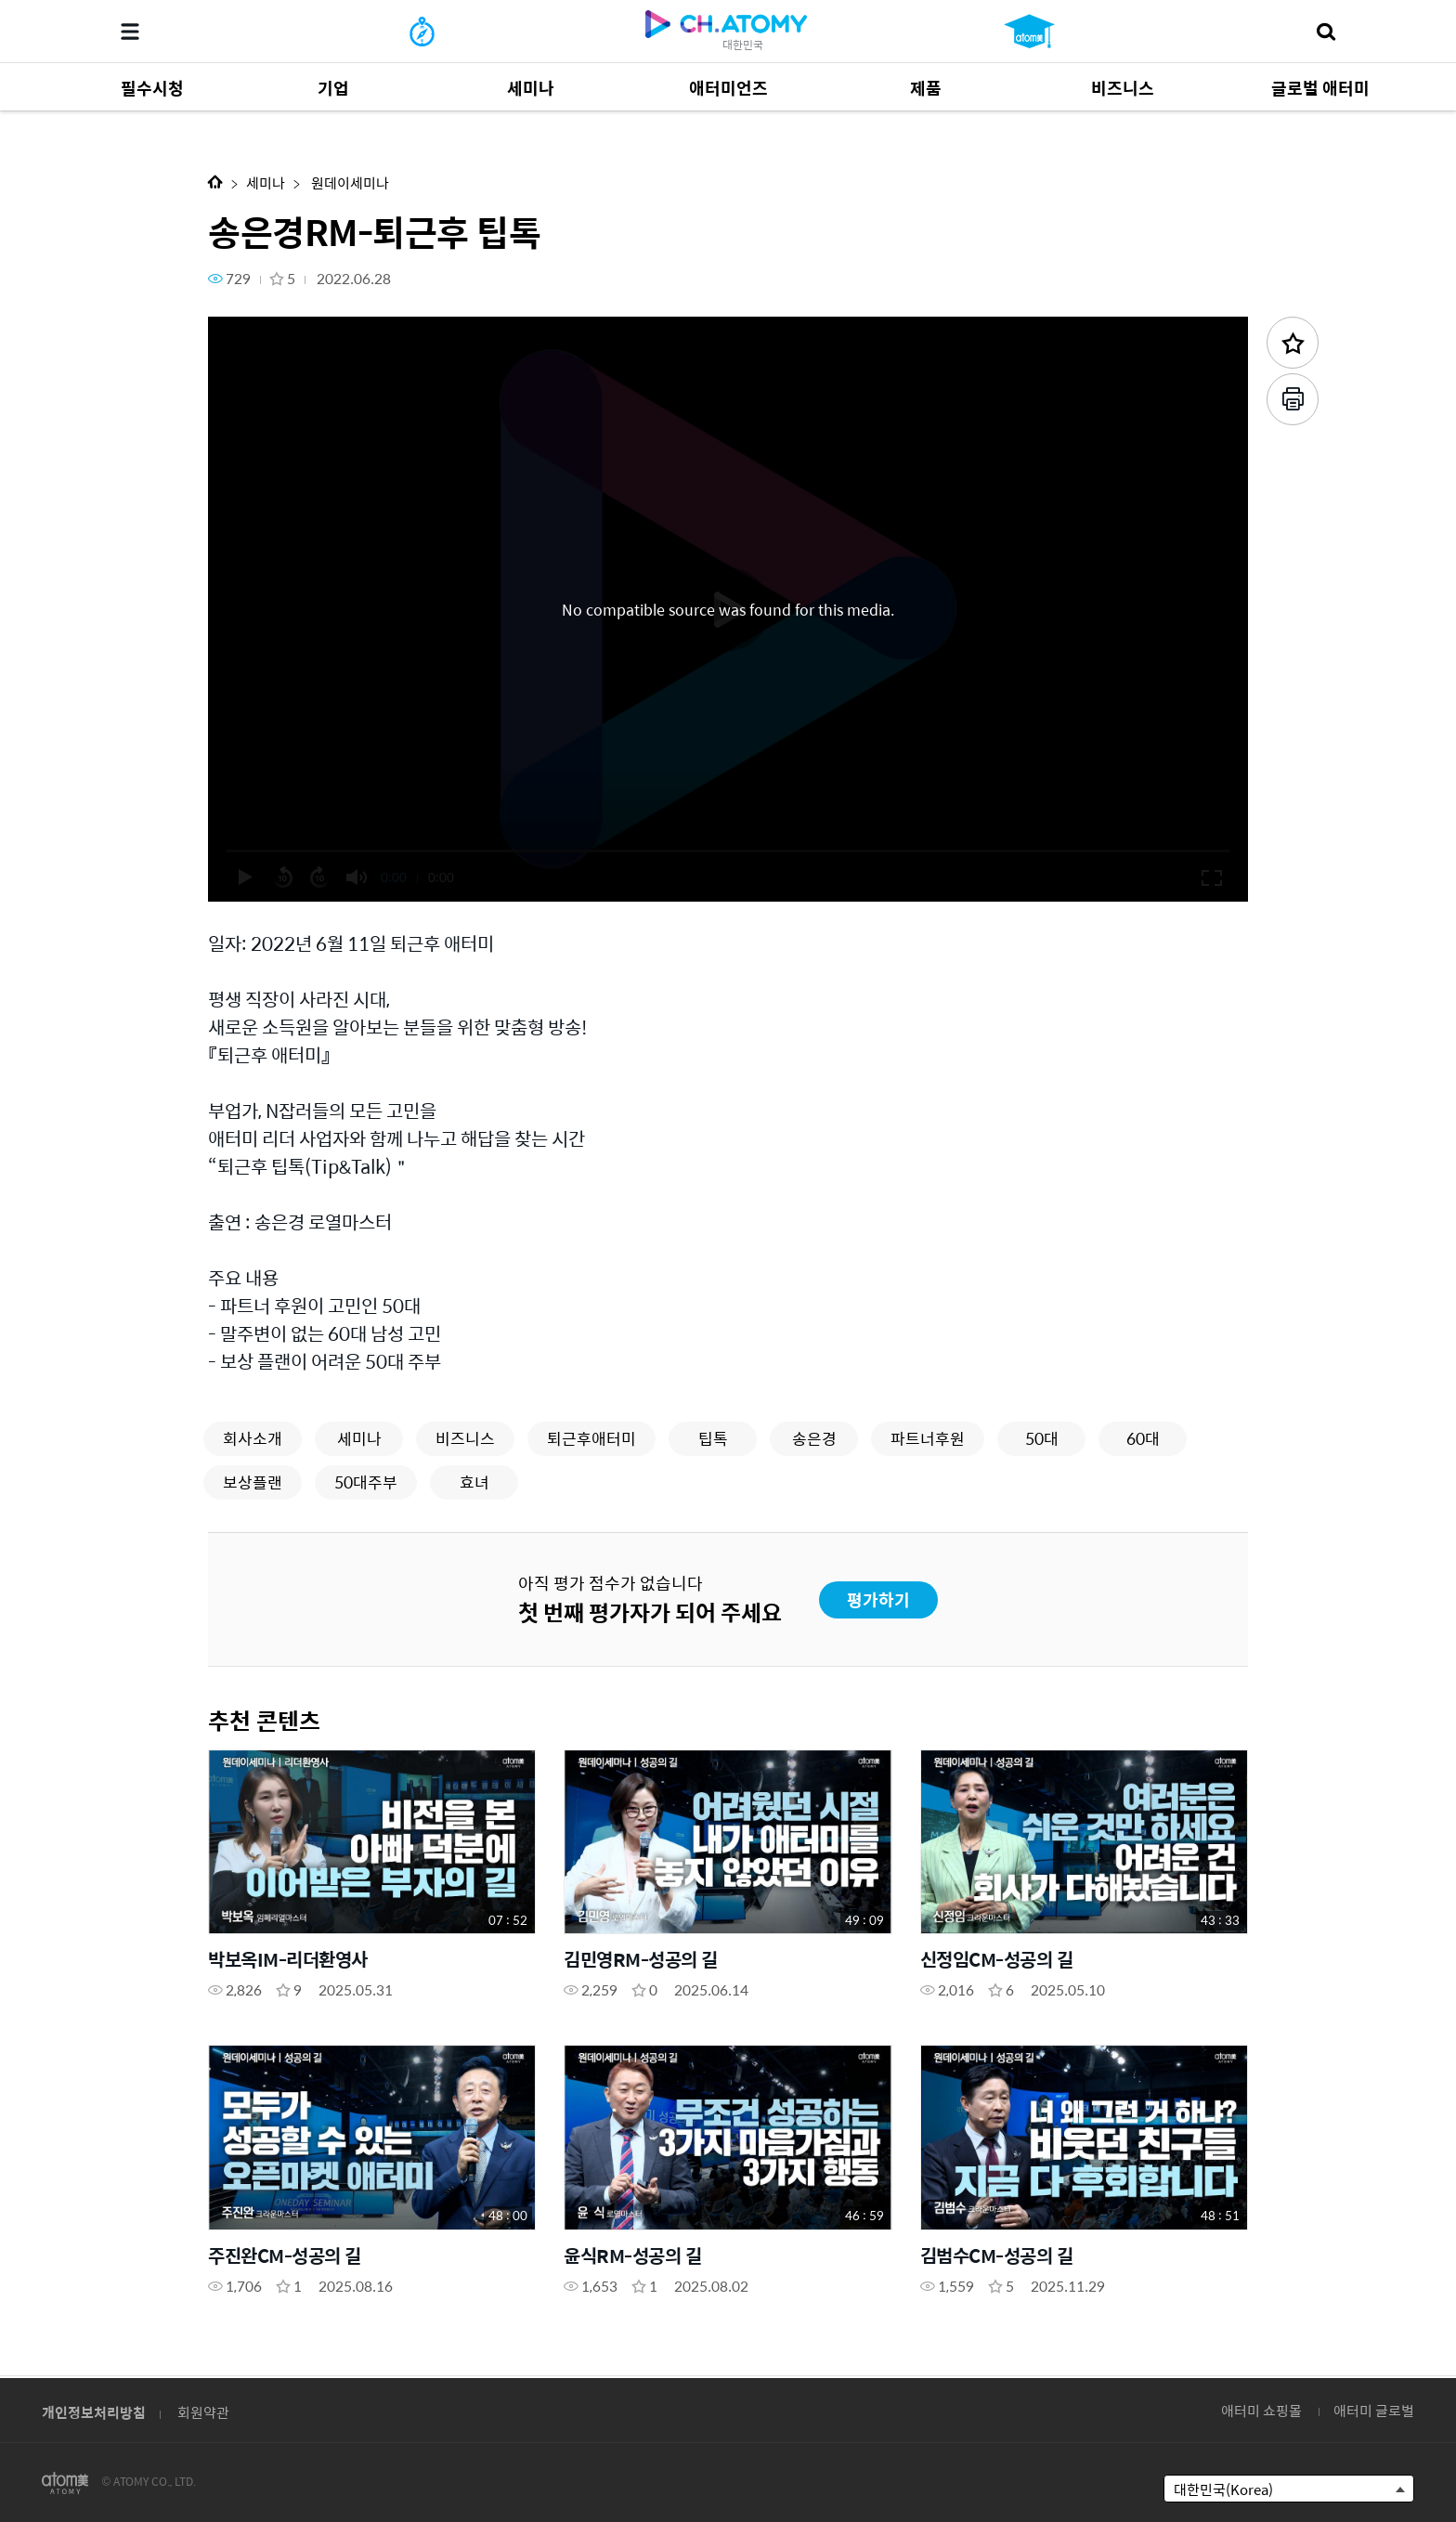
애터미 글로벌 (1373, 2410)
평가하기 (878, 1599)
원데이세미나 (348, 182)
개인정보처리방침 (94, 2412)
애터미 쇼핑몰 (1261, 2410)
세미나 (265, 182)
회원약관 (203, 2412)
